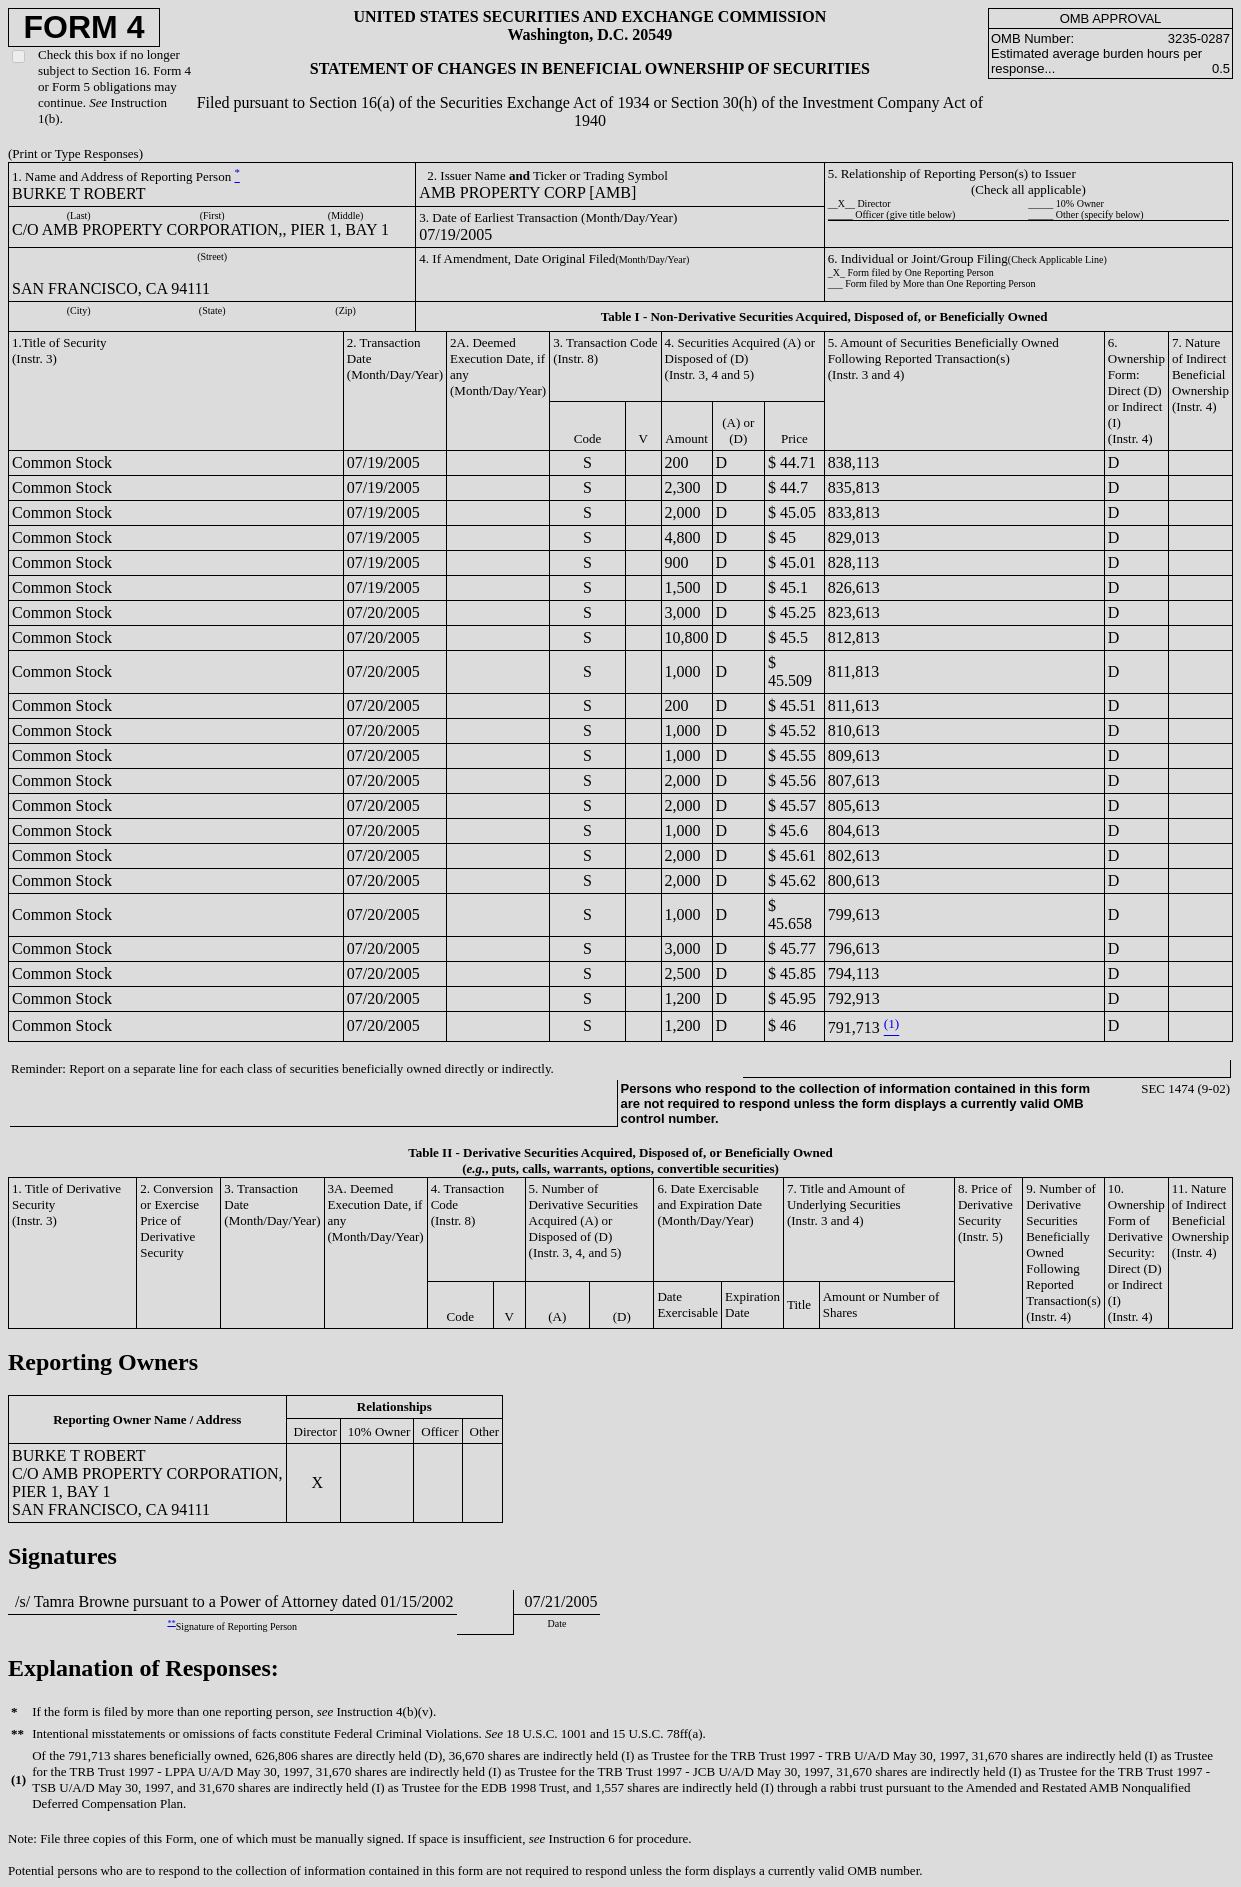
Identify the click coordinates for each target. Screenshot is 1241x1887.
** (171, 1622)
